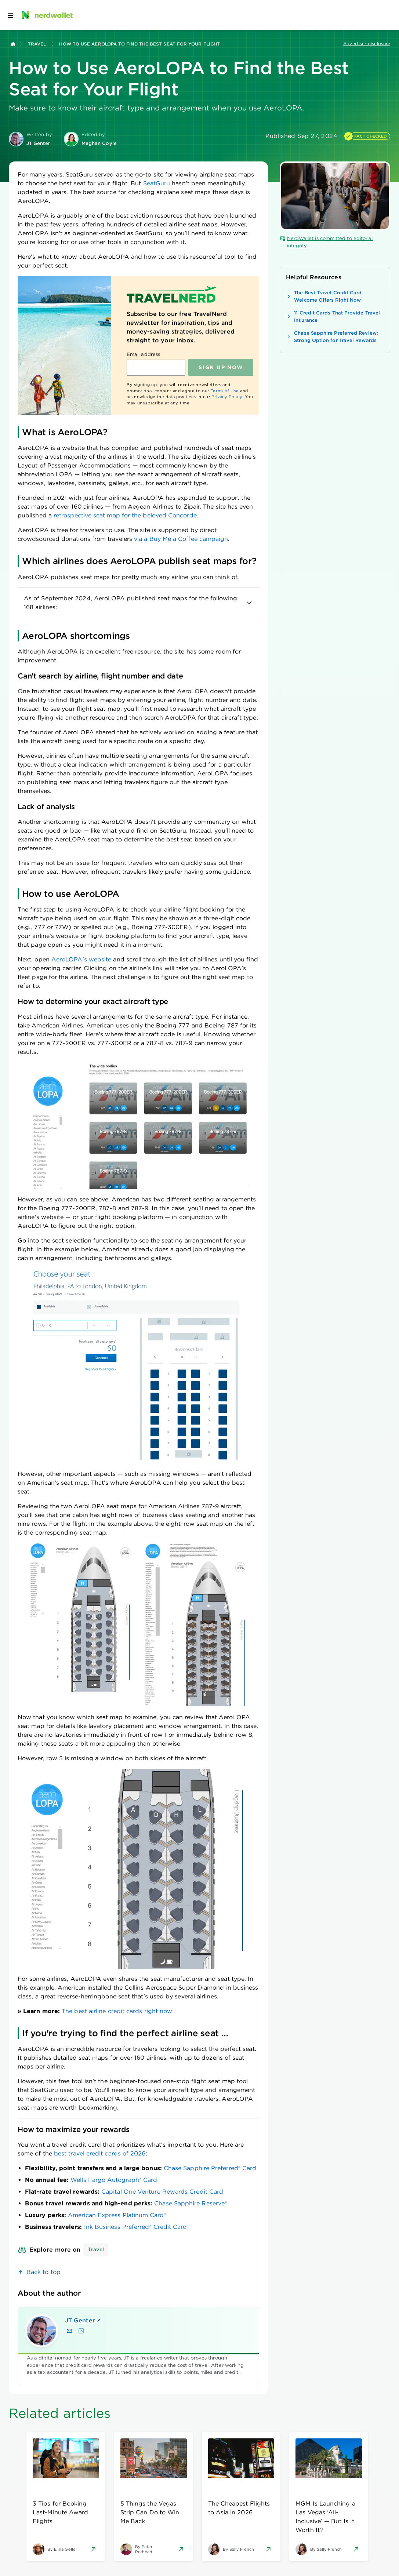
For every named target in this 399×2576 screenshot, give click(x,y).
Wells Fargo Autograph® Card (113, 2179)
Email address (143, 354)
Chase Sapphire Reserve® (190, 2203)
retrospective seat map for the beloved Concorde (125, 515)
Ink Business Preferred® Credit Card (135, 2226)
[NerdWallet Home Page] (47, 15)
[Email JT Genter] (69, 2330)
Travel (37, 44)
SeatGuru (156, 183)
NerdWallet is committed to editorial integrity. (326, 242)
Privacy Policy (226, 396)
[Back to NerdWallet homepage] (13, 44)
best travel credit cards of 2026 (100, 2153)
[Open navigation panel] (10, 15)
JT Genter (83, 2320)
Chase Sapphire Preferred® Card (210, 2168)
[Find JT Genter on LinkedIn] (81, 2330)
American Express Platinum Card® (117, 2215)
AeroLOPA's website (81, 959)
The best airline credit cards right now (117, 2011)
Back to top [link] (43, 2271)
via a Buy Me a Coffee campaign (181, 538)
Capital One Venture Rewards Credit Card (162, 2191)
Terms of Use (225, 390)
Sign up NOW (221, 367)
